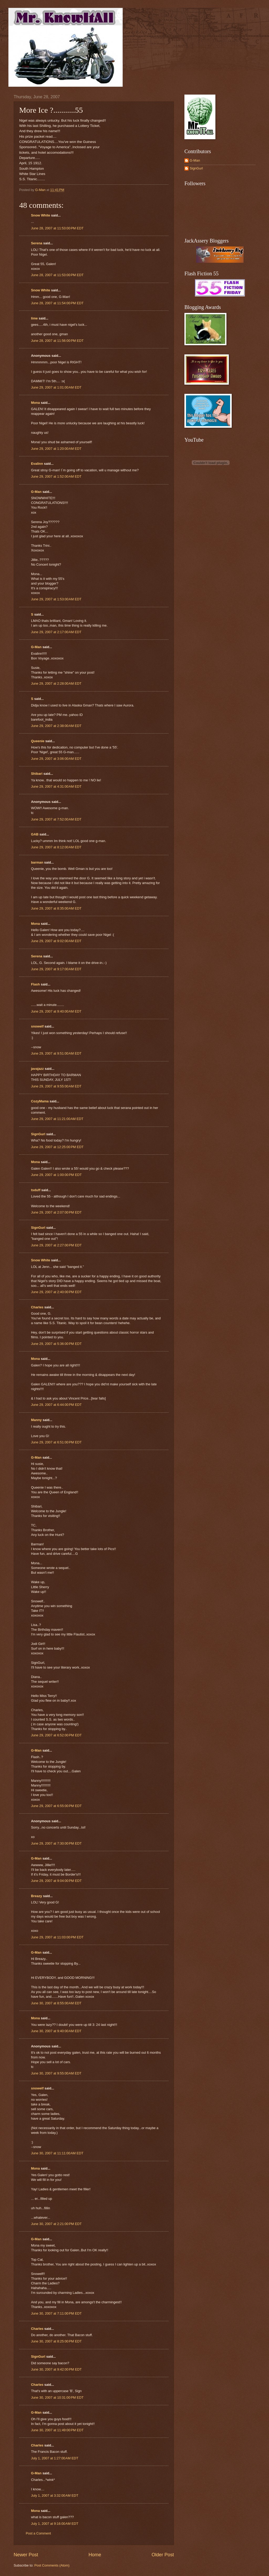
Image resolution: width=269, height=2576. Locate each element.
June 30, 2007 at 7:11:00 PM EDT (56, 2313)
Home (95, 2554)
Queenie (37, 741)
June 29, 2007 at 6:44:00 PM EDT (56, 1405)
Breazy (36, 1896)
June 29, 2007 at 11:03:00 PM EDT (57, 1937)
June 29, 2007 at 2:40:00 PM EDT (56, 1292)
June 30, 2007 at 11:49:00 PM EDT (57, 2430)
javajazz (37, 1069)
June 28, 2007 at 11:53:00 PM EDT (57, 228)
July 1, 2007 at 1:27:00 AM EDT (54, 2458)
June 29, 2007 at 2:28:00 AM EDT (56, 683)
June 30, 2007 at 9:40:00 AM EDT (56, 2031)
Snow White (40, 215)
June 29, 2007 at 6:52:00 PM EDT (56, 1735)
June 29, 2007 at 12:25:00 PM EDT (57, 1147)
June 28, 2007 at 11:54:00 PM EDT (57, 303)
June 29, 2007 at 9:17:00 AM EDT (56, 969)
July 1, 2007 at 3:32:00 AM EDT (54, 2495)
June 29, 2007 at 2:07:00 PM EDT (56, 1212)
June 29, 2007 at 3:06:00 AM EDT (56, 759)
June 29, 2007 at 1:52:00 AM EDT (56, 476)
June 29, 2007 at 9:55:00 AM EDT (56, 1086)
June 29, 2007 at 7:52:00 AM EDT (56, 819)
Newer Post (26, 2554)
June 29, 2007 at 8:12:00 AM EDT (56, 847)
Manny (36, 1420)
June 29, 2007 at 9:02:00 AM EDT (56, 941)
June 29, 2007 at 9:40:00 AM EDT (56, 1011)
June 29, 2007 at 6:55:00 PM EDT (56, 1806)
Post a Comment (38, 2533)
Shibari (37, 774)
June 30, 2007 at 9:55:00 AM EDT (56, 2073)
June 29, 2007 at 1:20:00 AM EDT (56, 449)
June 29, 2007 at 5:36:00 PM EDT (56, 1344)
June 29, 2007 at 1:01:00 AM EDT (56, 387)
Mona (35, 403)
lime (34, 318)
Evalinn (37, 464)
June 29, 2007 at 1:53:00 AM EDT (56, 599)
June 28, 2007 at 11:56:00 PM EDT (57, 341)
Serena (36, 243)
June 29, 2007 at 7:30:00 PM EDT (56, 1843)
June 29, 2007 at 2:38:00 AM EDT (56, 726)
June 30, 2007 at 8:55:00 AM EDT (56, 2003)
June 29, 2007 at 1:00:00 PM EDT (56, 1175)
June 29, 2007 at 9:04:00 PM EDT (56, 1881)
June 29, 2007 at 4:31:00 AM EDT (56, 786)
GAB (35, 834)
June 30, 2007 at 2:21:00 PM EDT (56, 2224)
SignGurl (38, 1134)
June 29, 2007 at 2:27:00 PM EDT (56, 1245)
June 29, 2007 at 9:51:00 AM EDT (56, 1053)
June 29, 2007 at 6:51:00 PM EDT (56, 1442)
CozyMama (40, 1101)
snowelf (37, 1026)
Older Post (163, 2554)
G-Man (36, 492)
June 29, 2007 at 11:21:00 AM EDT (57, 1119)
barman (37, 862)
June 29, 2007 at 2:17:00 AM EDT (56, 632)
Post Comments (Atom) (52, 2565)
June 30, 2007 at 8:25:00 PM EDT (56, 2341)
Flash (35, 984)
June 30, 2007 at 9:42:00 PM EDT (56, 2369)
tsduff (35, 1190)
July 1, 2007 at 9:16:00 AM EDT (54, 2524)
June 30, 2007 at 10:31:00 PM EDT (57, 2397)
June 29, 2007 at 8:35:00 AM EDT (56, 908)
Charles (37, 1307)
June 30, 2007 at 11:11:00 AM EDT (57, 2153)
